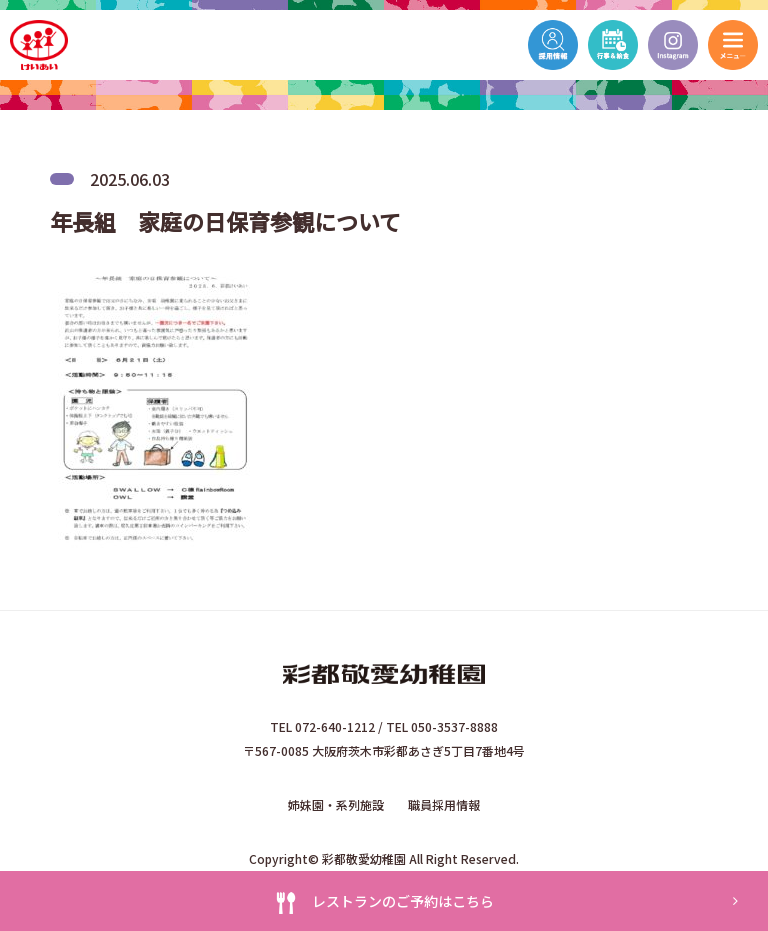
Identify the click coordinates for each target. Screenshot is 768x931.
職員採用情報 (444, 804)
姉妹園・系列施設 (336, 804)
